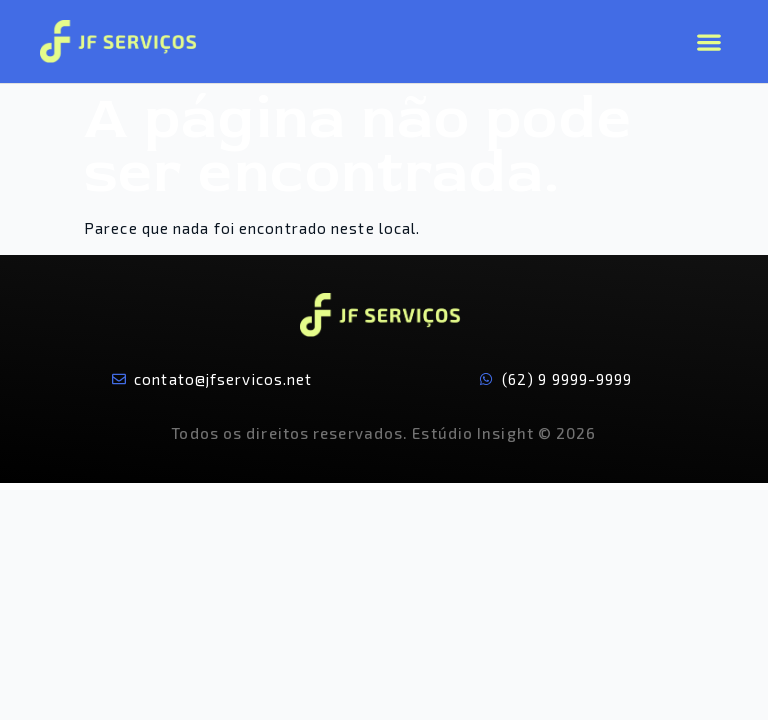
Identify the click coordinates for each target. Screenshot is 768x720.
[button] (708, 41)
